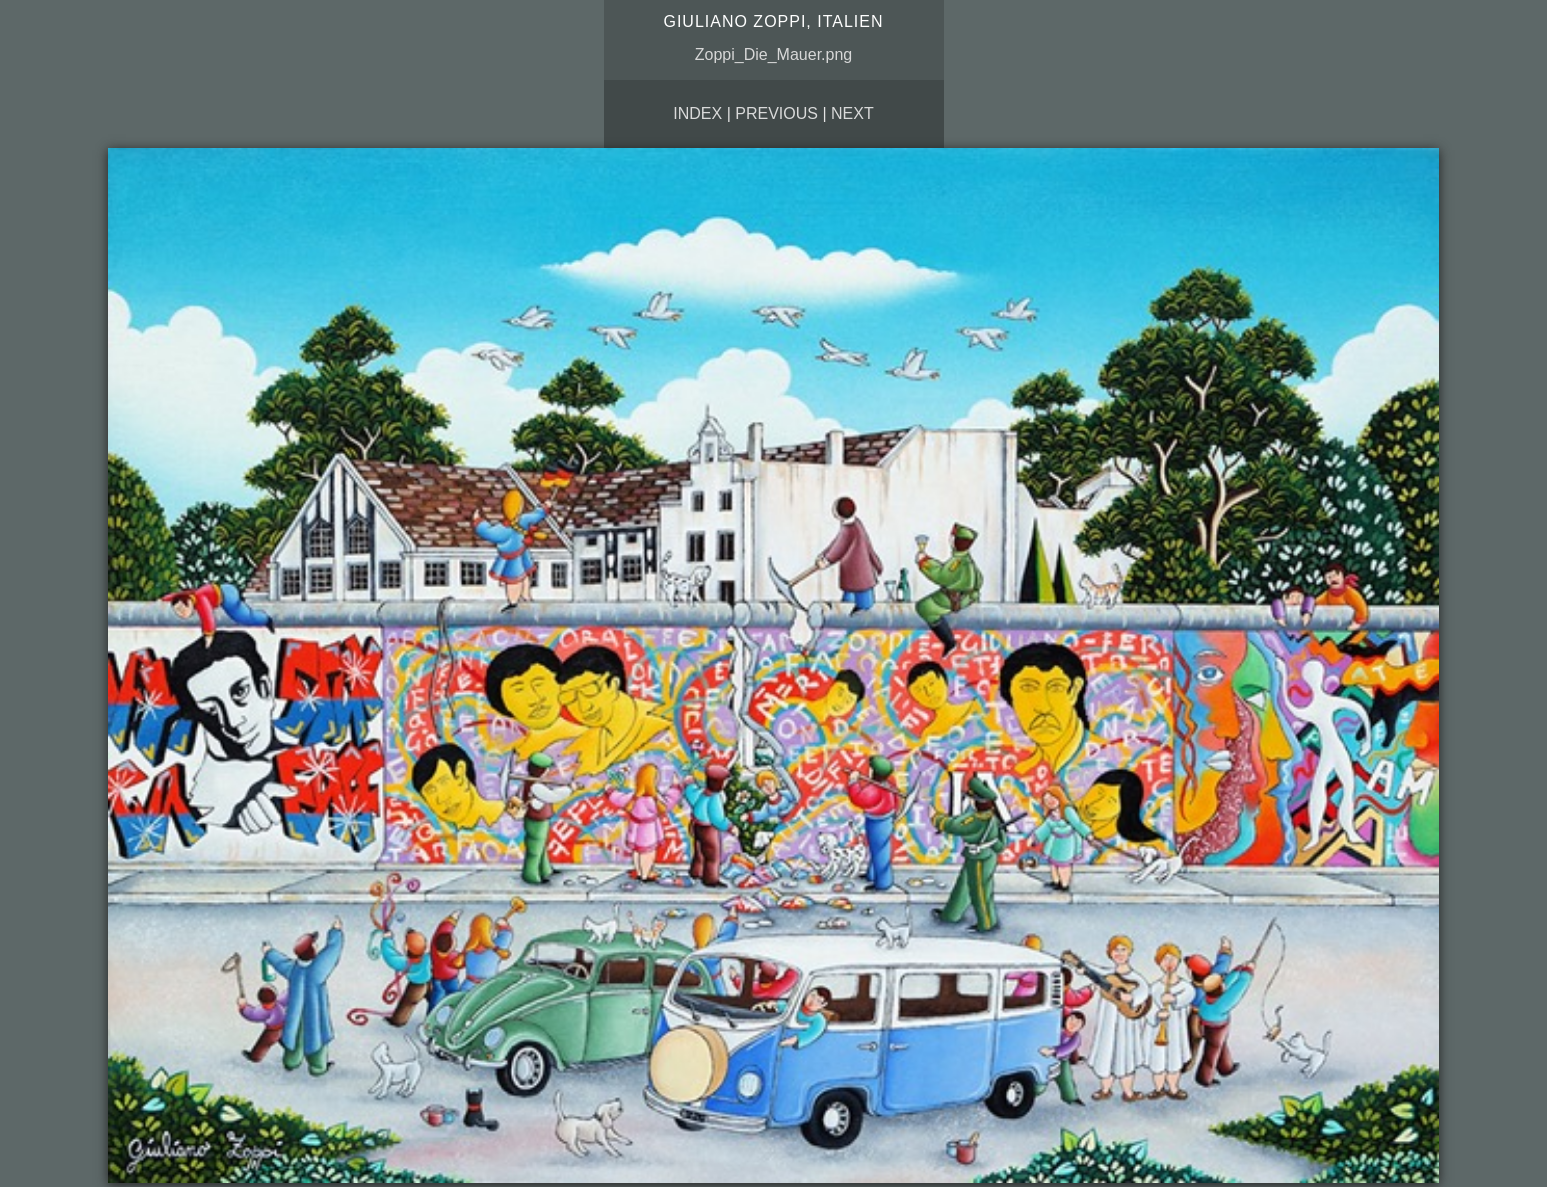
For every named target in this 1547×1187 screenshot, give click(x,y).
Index (697, 113)
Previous (776, 113)
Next (852, 113)
